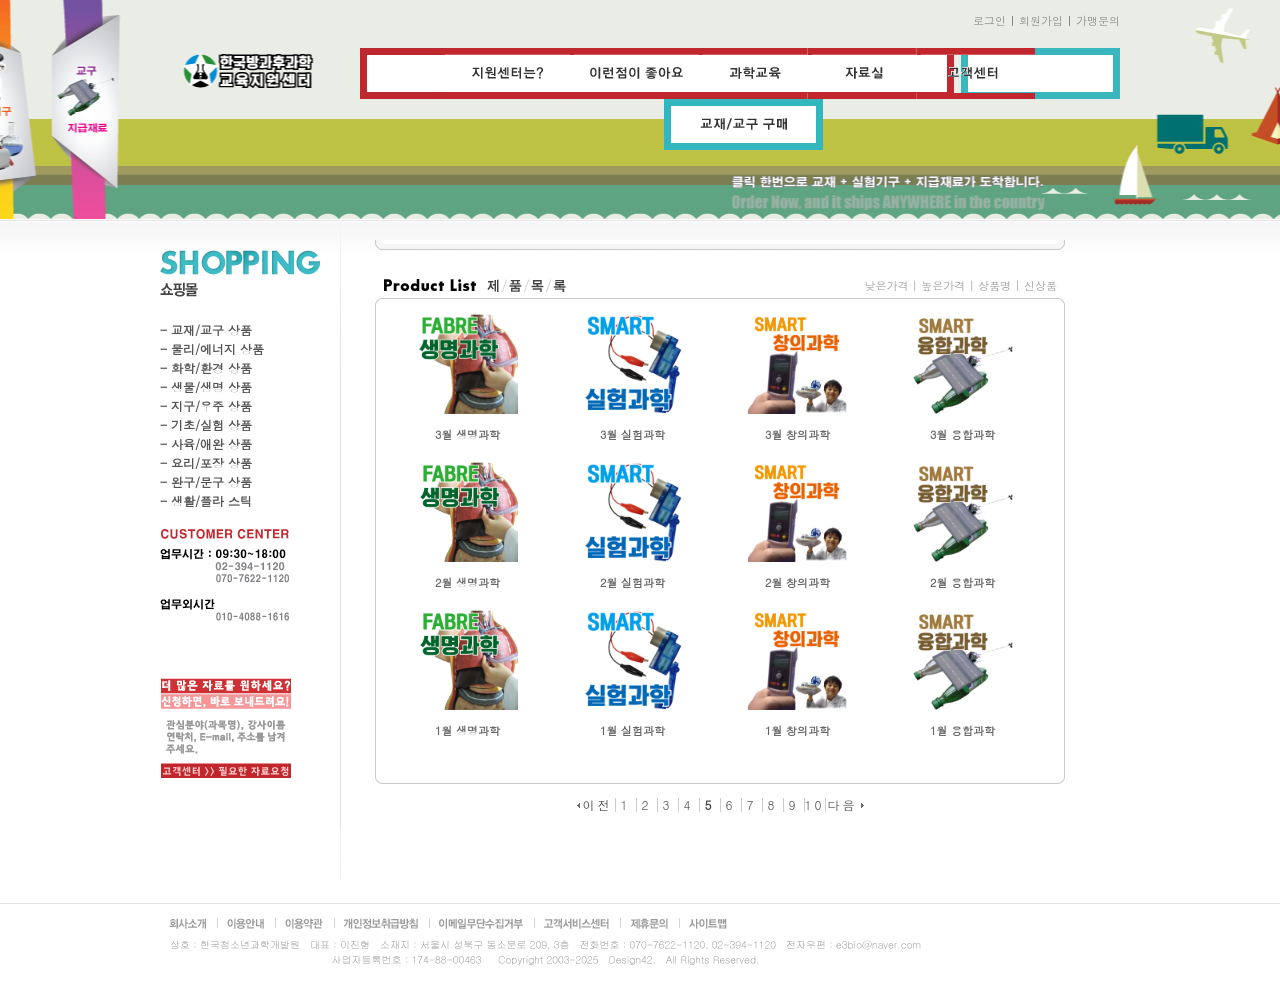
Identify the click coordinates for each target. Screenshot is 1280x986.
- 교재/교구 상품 (206, 329)
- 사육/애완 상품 (206, 443)
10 (815, 804)
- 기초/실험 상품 (206, 424)
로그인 (989, 20)
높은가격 (943, 285)
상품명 (994, 285)
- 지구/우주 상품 (206, 405)
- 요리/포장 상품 (206, 462)
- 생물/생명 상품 (206, 386)
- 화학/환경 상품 (206, 367)
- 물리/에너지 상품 (212, 348)
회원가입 (1041, 20)
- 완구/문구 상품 (206, 481)
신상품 (1040, 285)
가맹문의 (1098, 20)
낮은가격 (886, 285)
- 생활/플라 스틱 (206, 500)
